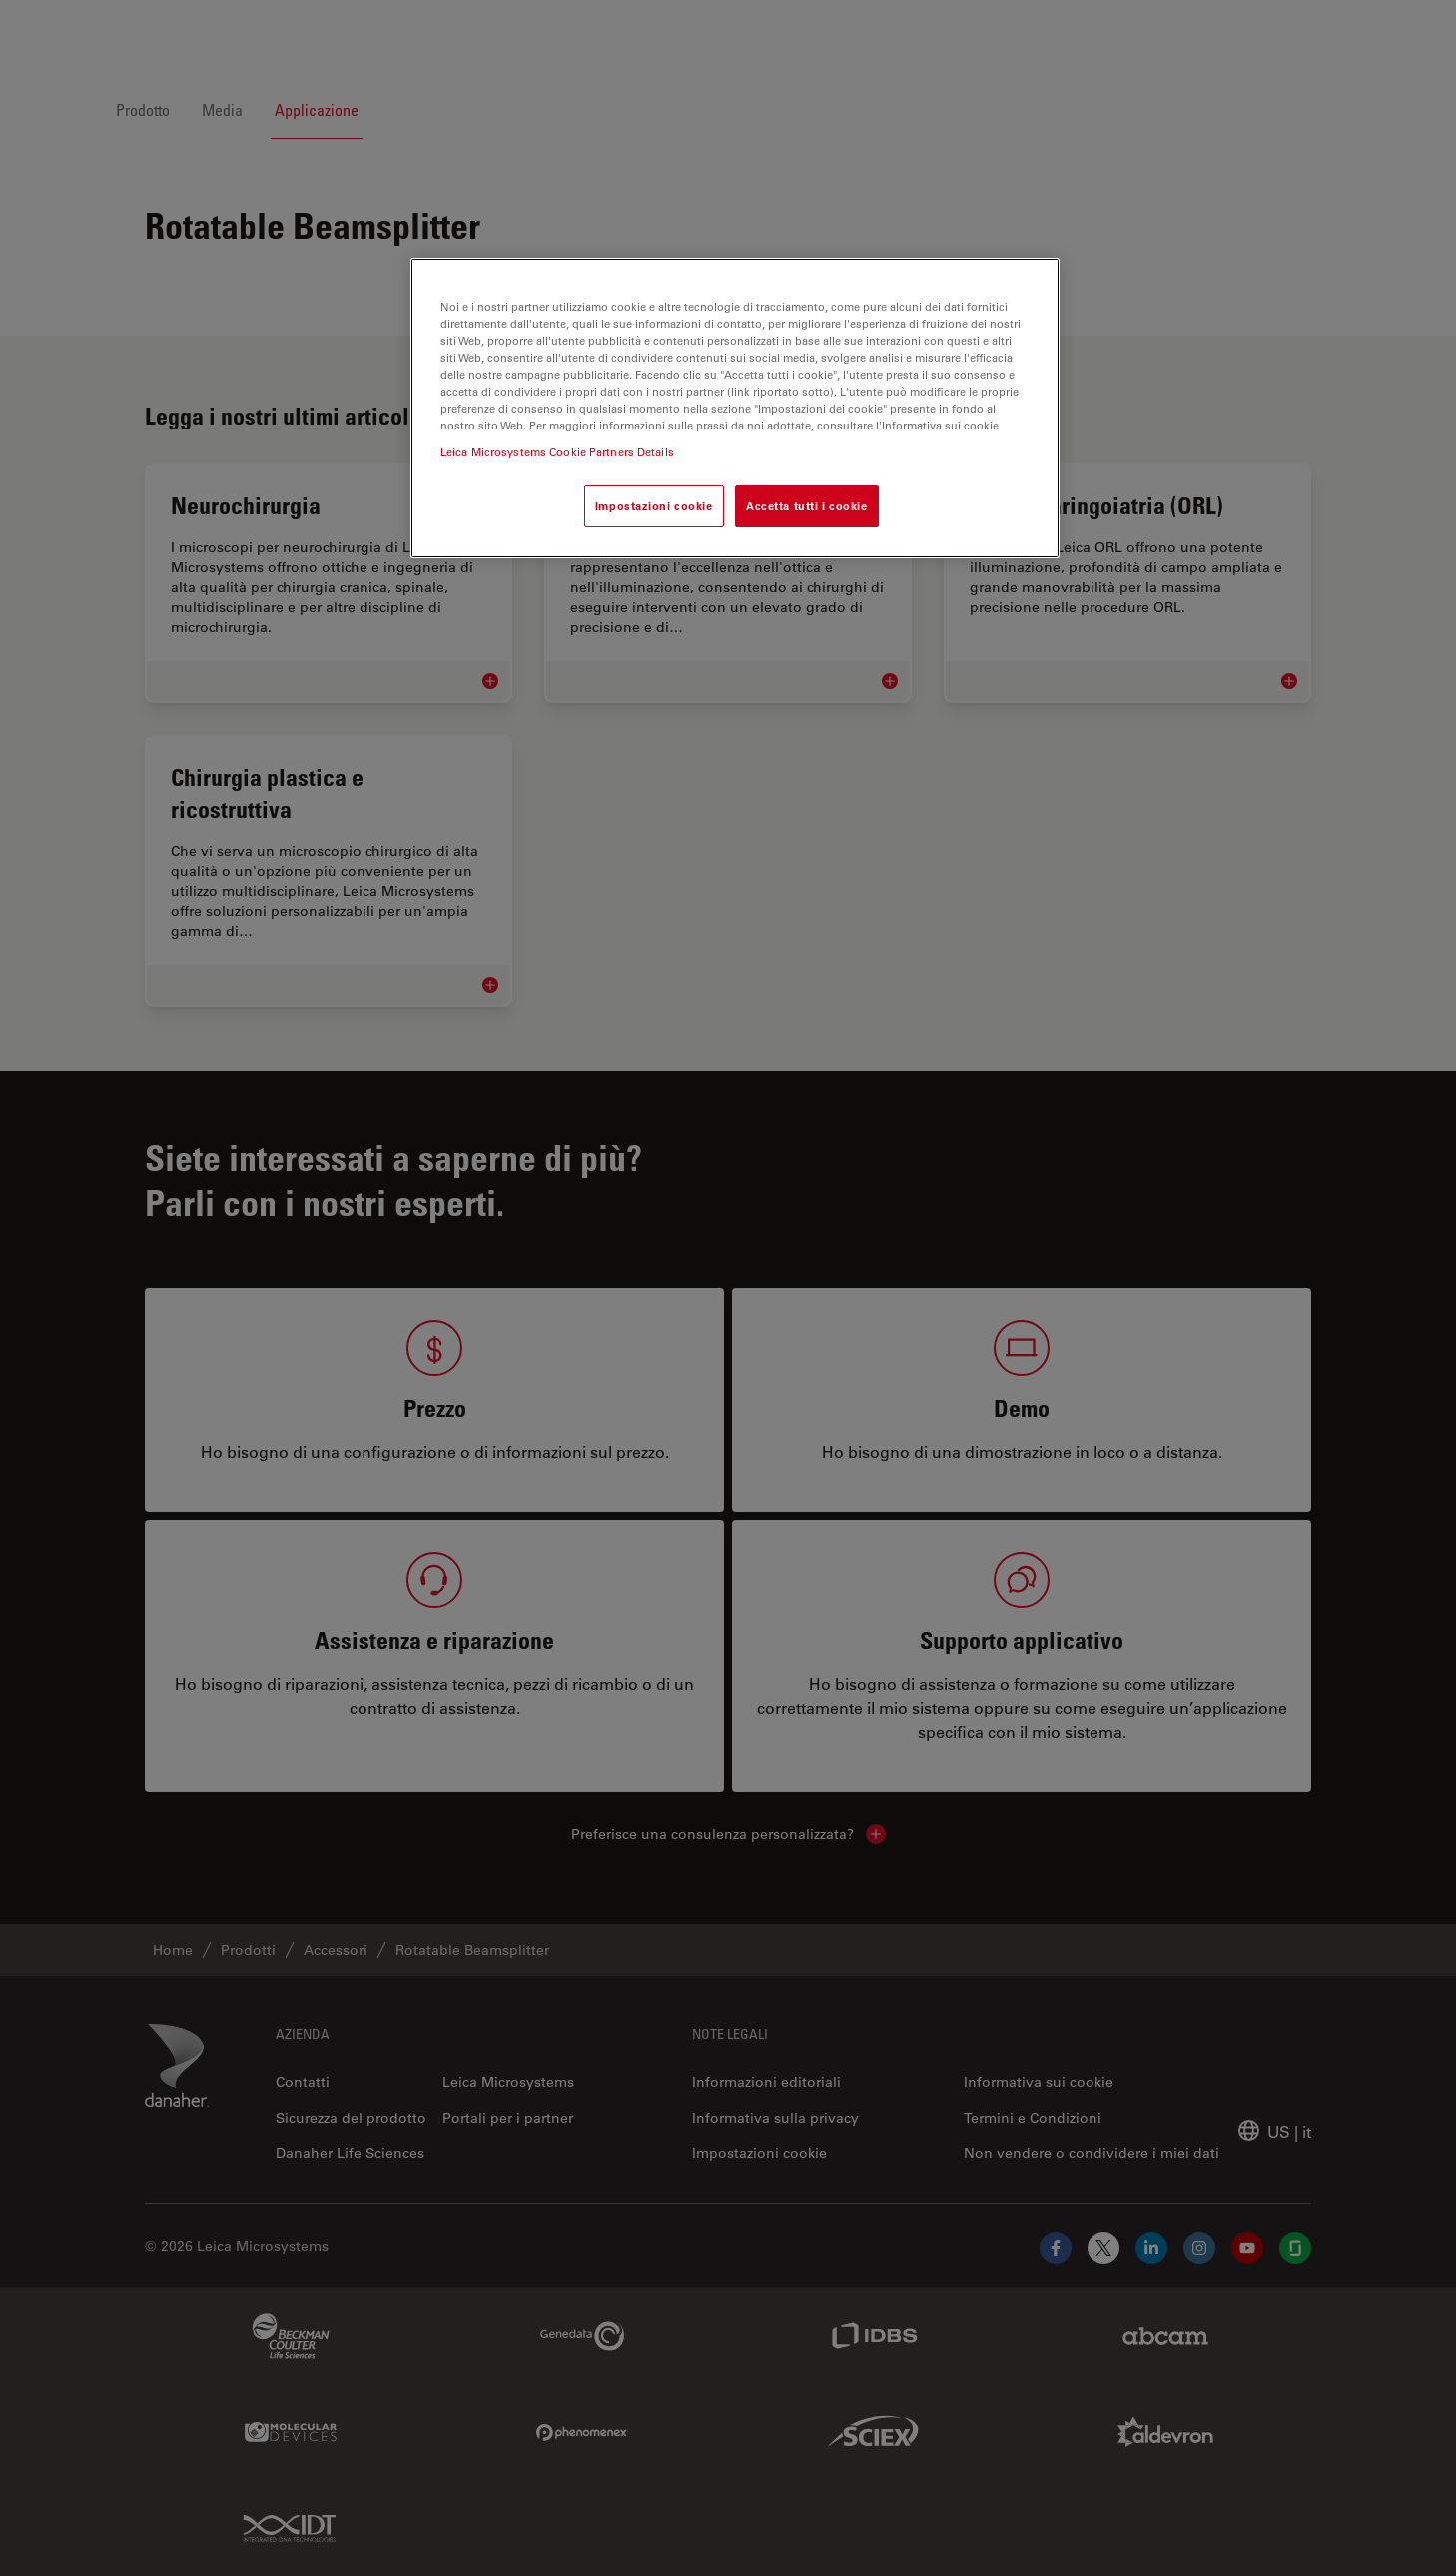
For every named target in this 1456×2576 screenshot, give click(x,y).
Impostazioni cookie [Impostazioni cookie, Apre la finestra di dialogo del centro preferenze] (654, 505)
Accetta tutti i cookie (807, 505)
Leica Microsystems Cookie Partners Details (557, 451)
